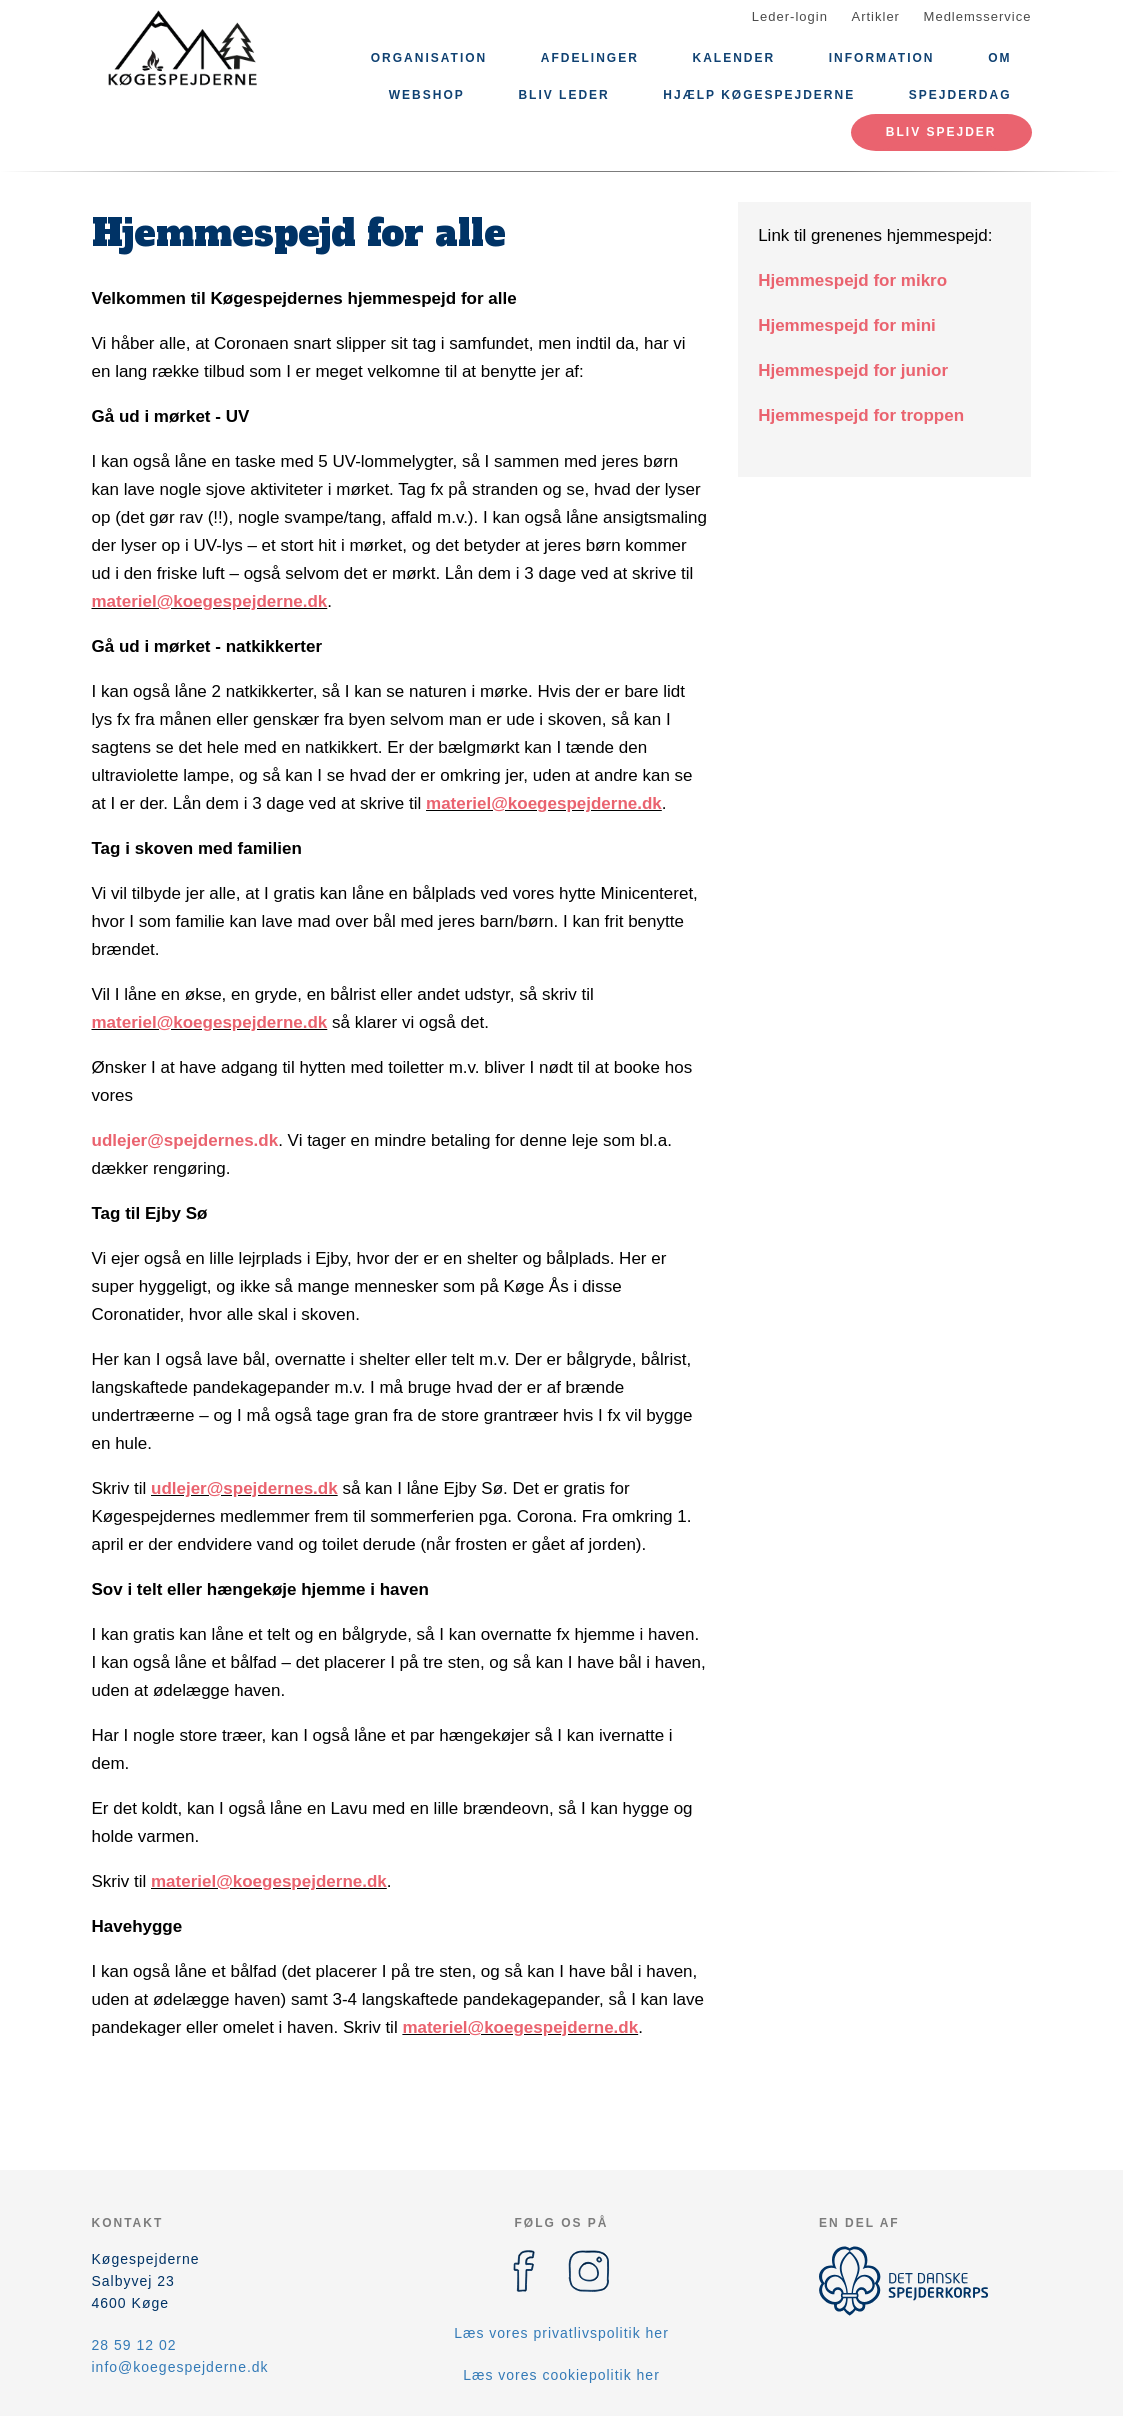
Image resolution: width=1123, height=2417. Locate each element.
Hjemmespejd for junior (853, 370)
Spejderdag (960, 95)
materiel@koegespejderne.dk (210, 601)
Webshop (427, 95)
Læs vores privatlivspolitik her (561, 2333)
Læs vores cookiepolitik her (561, 2375)
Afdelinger (590, 58)
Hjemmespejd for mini (847, 325)
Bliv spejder (941, 132)
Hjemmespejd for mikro (852, 280)
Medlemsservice (978, 16)
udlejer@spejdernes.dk (185, 1140)
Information (882, 58)
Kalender (733, 58)
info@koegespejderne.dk (180, 2367)
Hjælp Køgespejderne (759, 95)
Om (999, 58)
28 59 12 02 (134, 2345)
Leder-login (790, 16)
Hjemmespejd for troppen (861, 415)
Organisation (429, 58)
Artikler (876, 16)
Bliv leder (563, 95)
